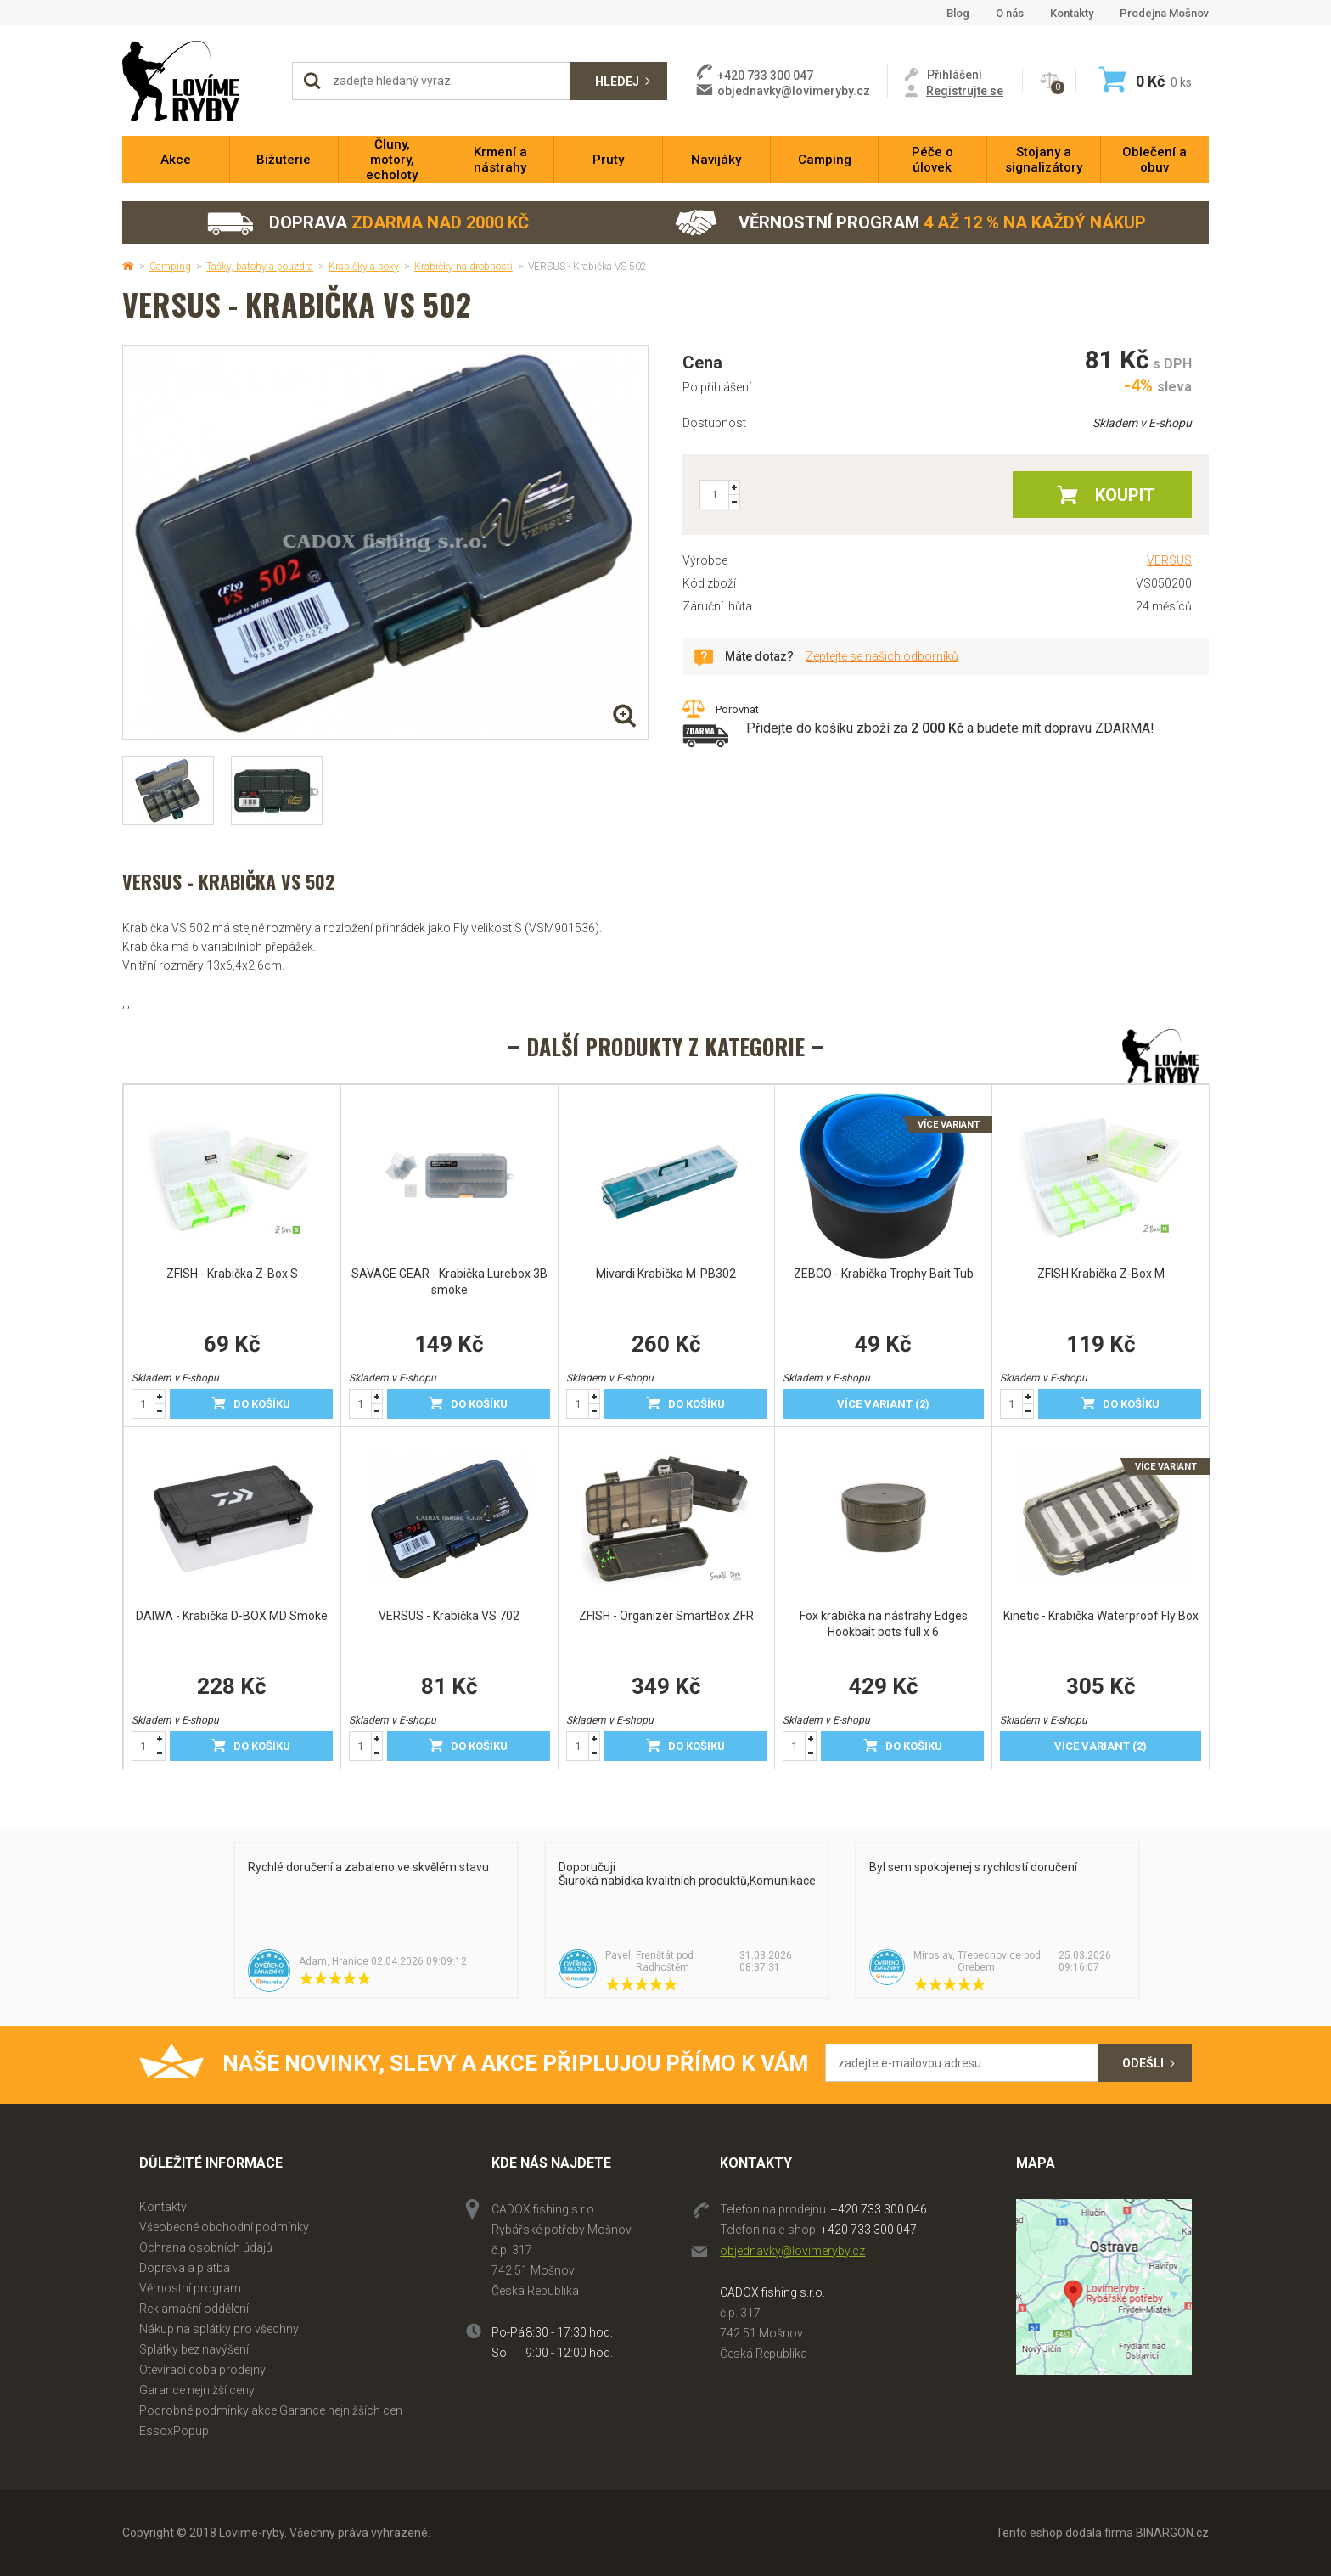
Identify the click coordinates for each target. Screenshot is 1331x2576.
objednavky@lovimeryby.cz (793, 91)
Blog (957, 13)
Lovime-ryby (198, 81)
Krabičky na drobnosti (463, 267)
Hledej (617, 81)
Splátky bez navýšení (194, 2349)
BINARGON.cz (1172, 2532)
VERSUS (1169, 560)
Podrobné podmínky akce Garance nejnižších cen (270, 2410)
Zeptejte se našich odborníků (882, 656)
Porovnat (737, 709)
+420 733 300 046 (879, 2209)
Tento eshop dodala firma (1064, 2532)
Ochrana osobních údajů (205, 2247)
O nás (1010, 13)
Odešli (1143, 2063)
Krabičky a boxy (364, 267)
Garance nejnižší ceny (197, 2390)
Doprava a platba (184, 2268)
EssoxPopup (174, 2431)
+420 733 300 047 (869, 2229)
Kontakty (1071, 13)
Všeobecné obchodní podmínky (224, 2227)
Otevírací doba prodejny (202, 2369)
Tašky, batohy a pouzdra (259, 267)
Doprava (367, 223)
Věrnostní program (910, 223)
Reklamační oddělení (194, 2308)
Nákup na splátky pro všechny (219, 2329)
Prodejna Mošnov (1164, 13)
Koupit (1124, 495)
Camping (170, 267)
